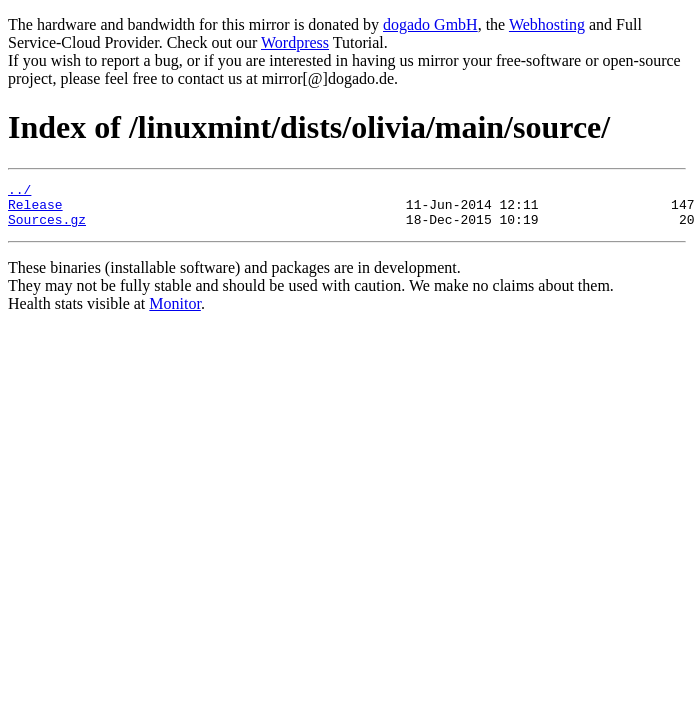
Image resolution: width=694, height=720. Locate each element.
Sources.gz (47, 228)
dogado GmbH (430, 24)
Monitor (175, 312)
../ (19, 192)
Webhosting (547, 24)
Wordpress (295, 42)
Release (35, 210)
